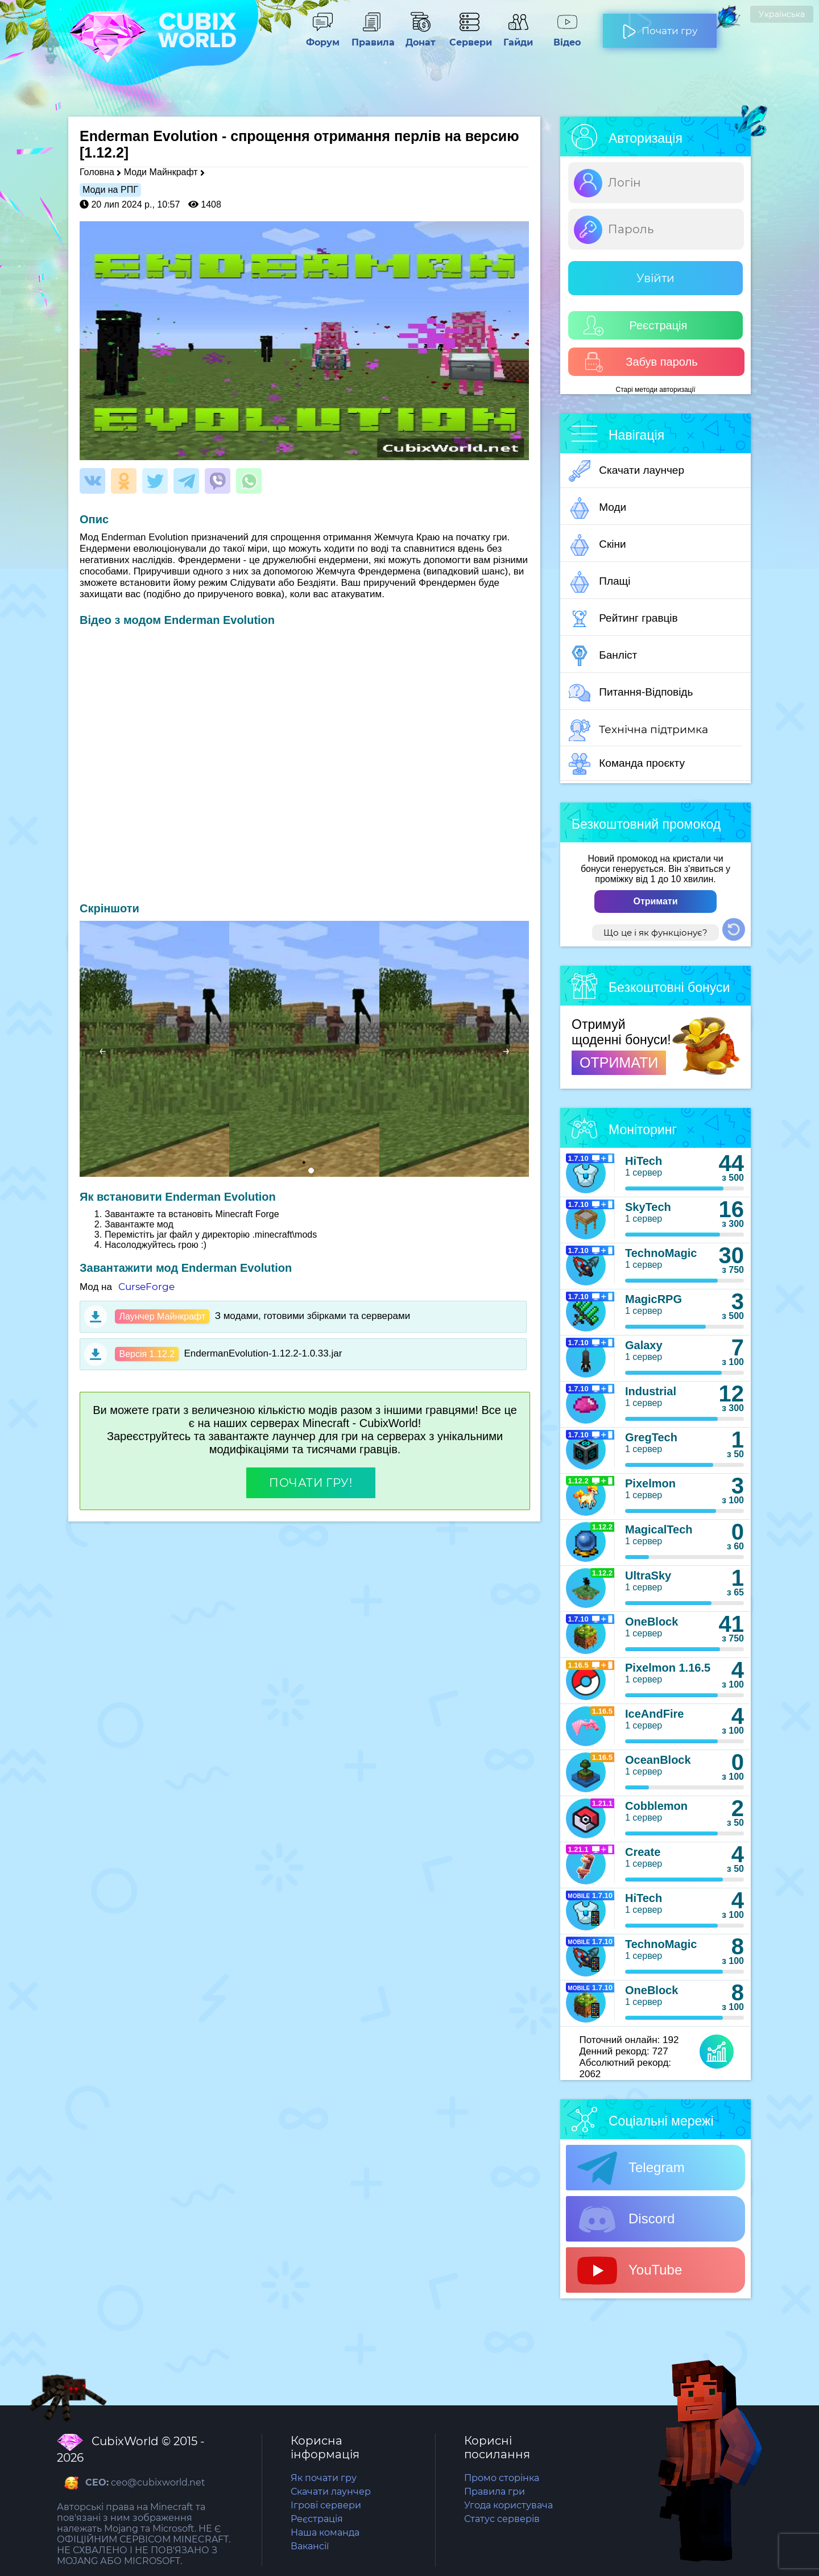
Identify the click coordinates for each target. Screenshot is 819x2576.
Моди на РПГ (110, 190)
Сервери (469, 37)
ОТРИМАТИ (619, 1062)
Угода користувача (508, 2505)
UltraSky (648, 1575)
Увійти (655, 278)
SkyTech (648, 1207)
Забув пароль (640, 362)
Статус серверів (502, 2518)
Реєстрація (635, 326)
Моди (597, 508)
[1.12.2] (104, 152)
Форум (322, 37)
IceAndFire (654, 1713)
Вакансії (310, 2546)
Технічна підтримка (638, 730)
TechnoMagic (661, 1253)
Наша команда (325, 2532)
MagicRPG (653, 1299)
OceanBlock (658, 1760)
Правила (371, 37)
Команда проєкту (627, 764)
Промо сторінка (501, 2477)
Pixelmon (650, 1483)
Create (642, 1852)
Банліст (603, 656)
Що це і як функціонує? (655, 932)
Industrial (650, 1391)
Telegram (631, 2168)
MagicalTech (659, 1529)
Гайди (518, 37)
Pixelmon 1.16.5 (667, 1667)
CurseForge (146, 1286)
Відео (567, 37)
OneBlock (651, 1621)
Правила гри (494, 2491)
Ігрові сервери (326, 2505)
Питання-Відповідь (631, 693)
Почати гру (659, 26)
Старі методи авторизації (656, 390)
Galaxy (644, 1345)
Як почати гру (324, 2477)
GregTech (651, 1437)
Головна (97, 172)
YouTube (629, 2270)
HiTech (643, 1161)
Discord (626, 2219)
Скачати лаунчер (626, 471)
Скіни (597, 545)
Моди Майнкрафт (161, 172)
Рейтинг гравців (623, 619)
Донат (420, 37)
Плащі (599, 582)
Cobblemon (656, 1806)
